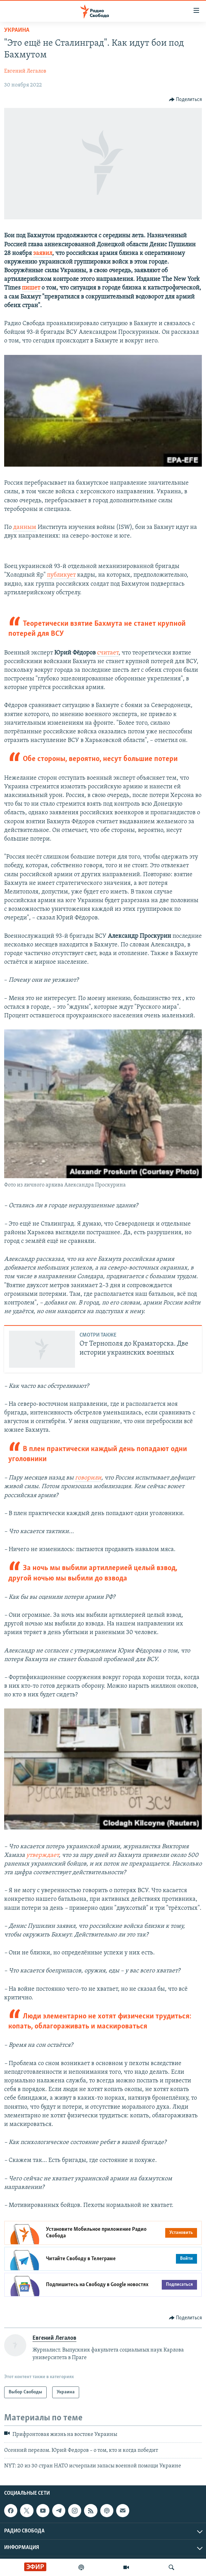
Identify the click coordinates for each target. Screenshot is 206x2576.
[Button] (185, 99)
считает (108, 653)
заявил (42, 253)
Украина (16, 30)
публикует (61, 575)
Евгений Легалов (25, 71)
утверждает (42, 1855)
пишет (31, 288)
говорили (88, 1478)
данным (24, 527)
